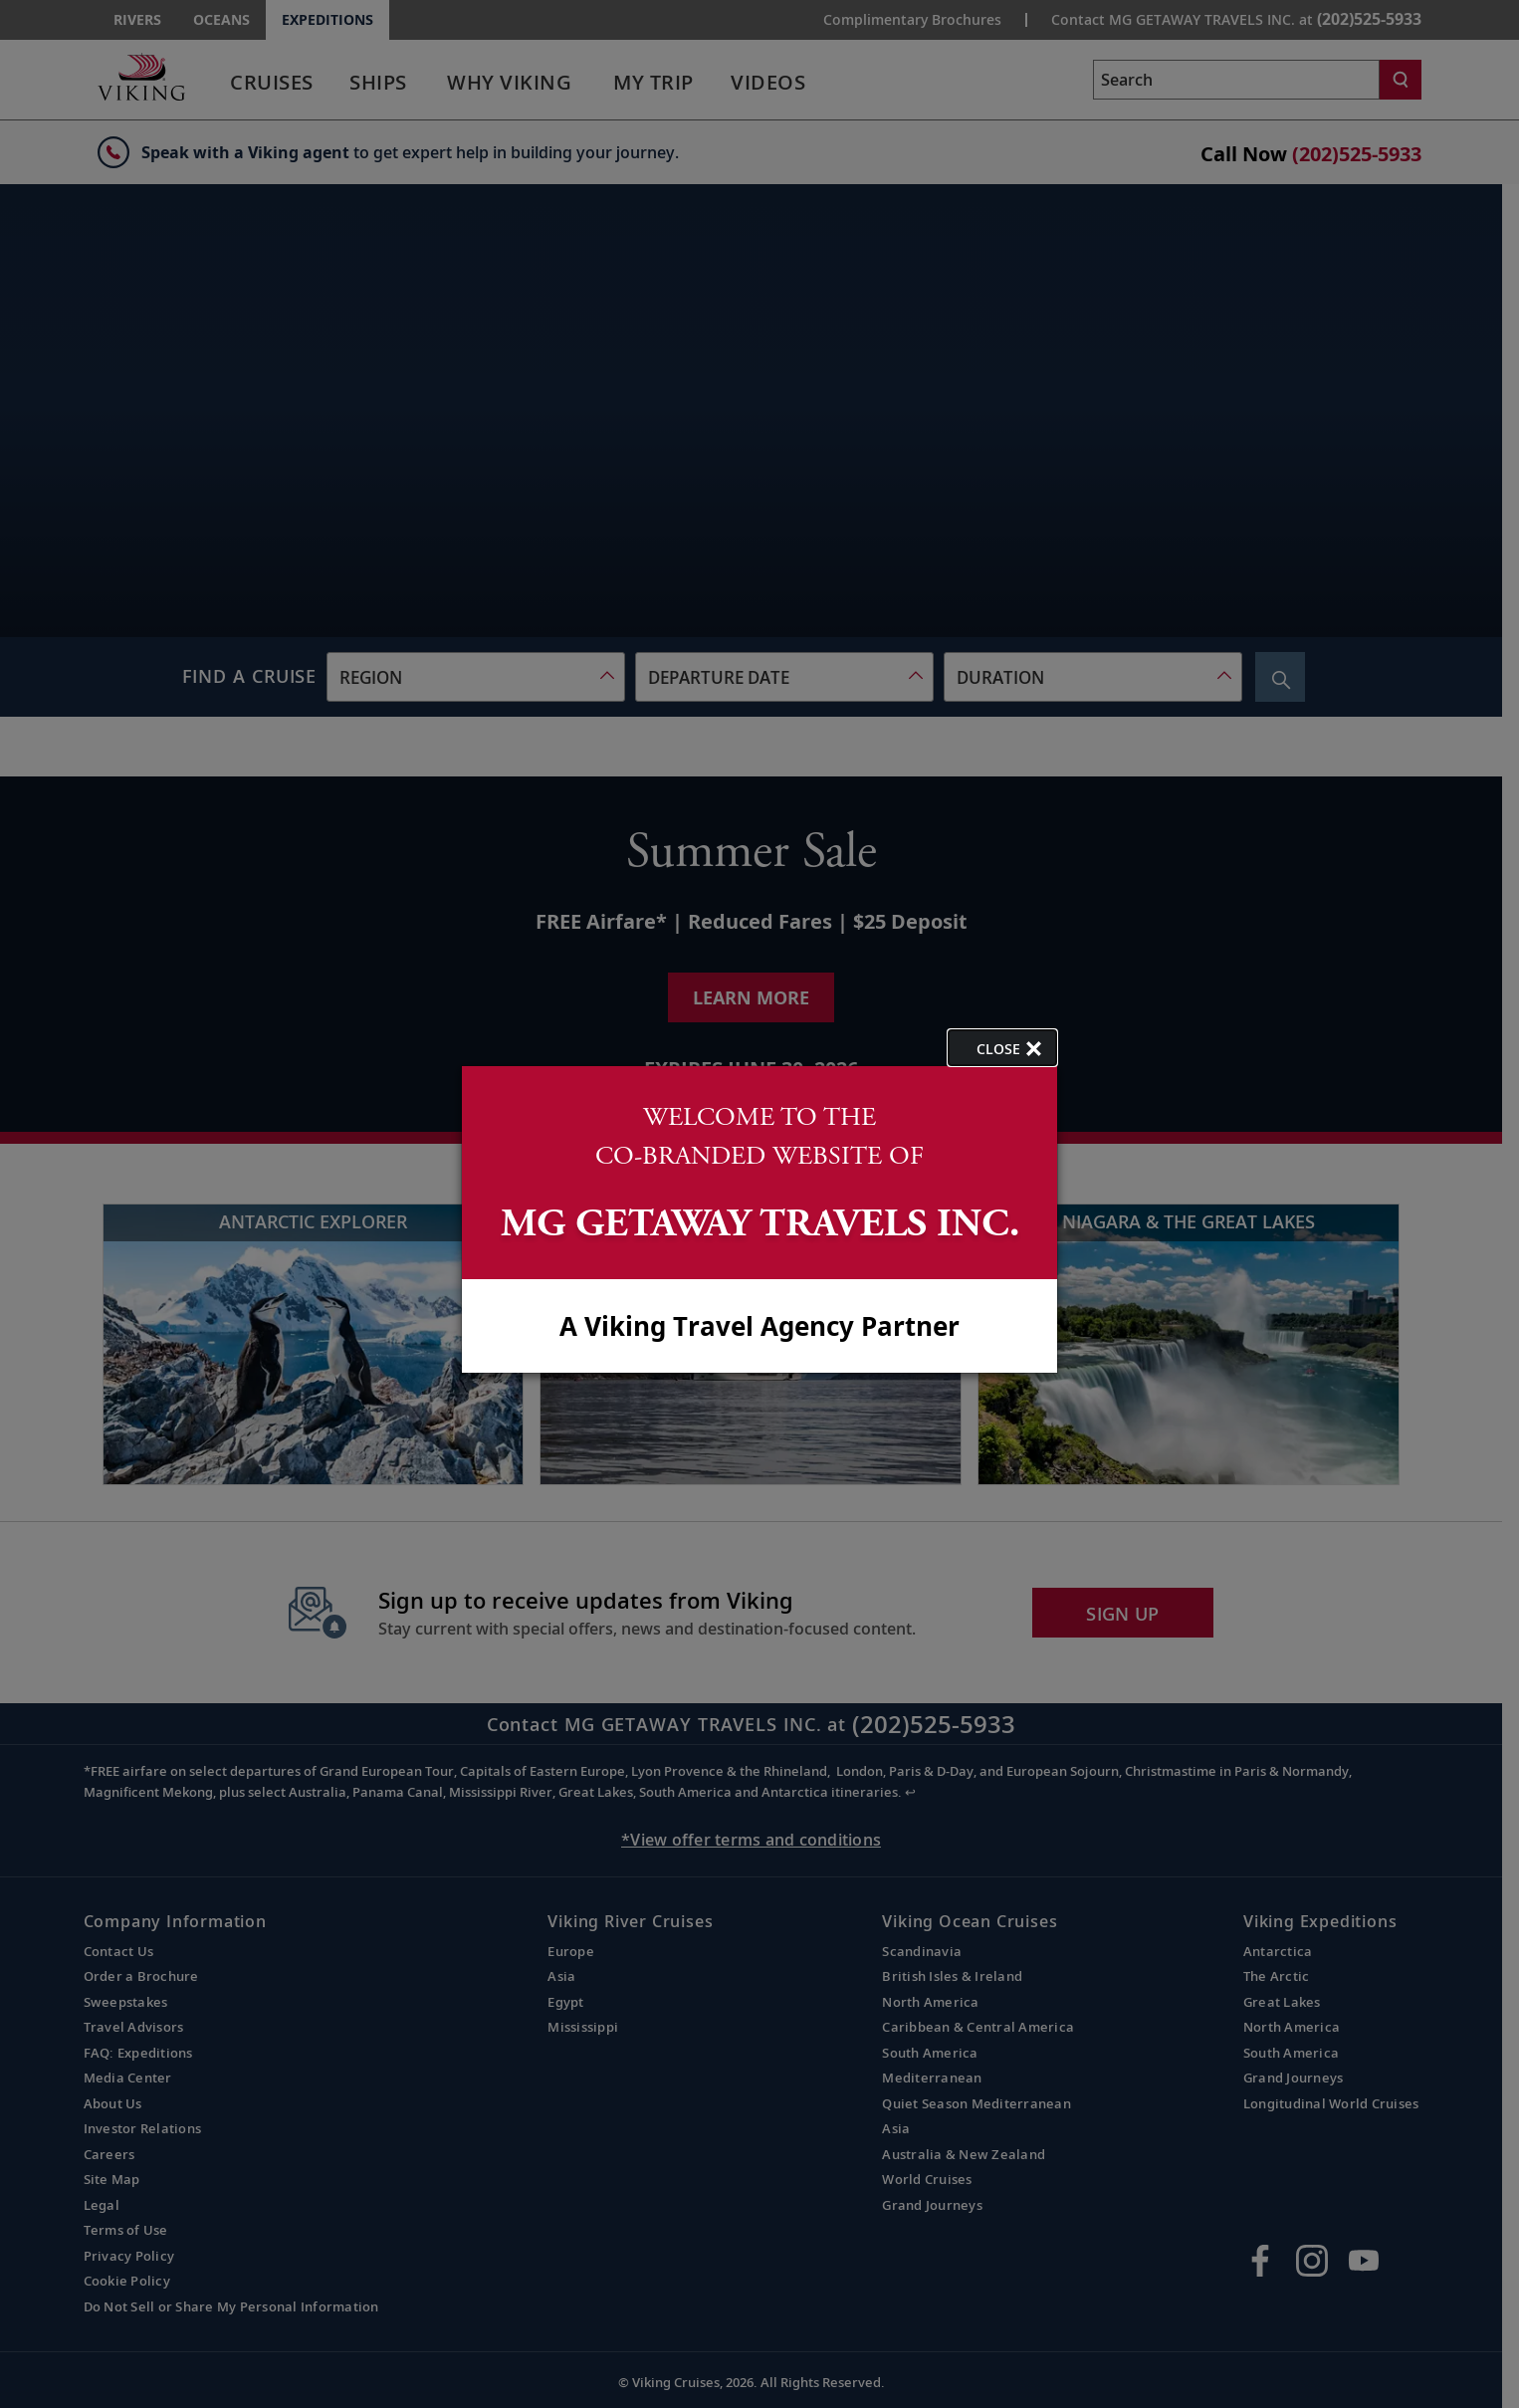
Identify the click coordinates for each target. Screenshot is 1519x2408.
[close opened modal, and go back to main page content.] (1002, 1047)
